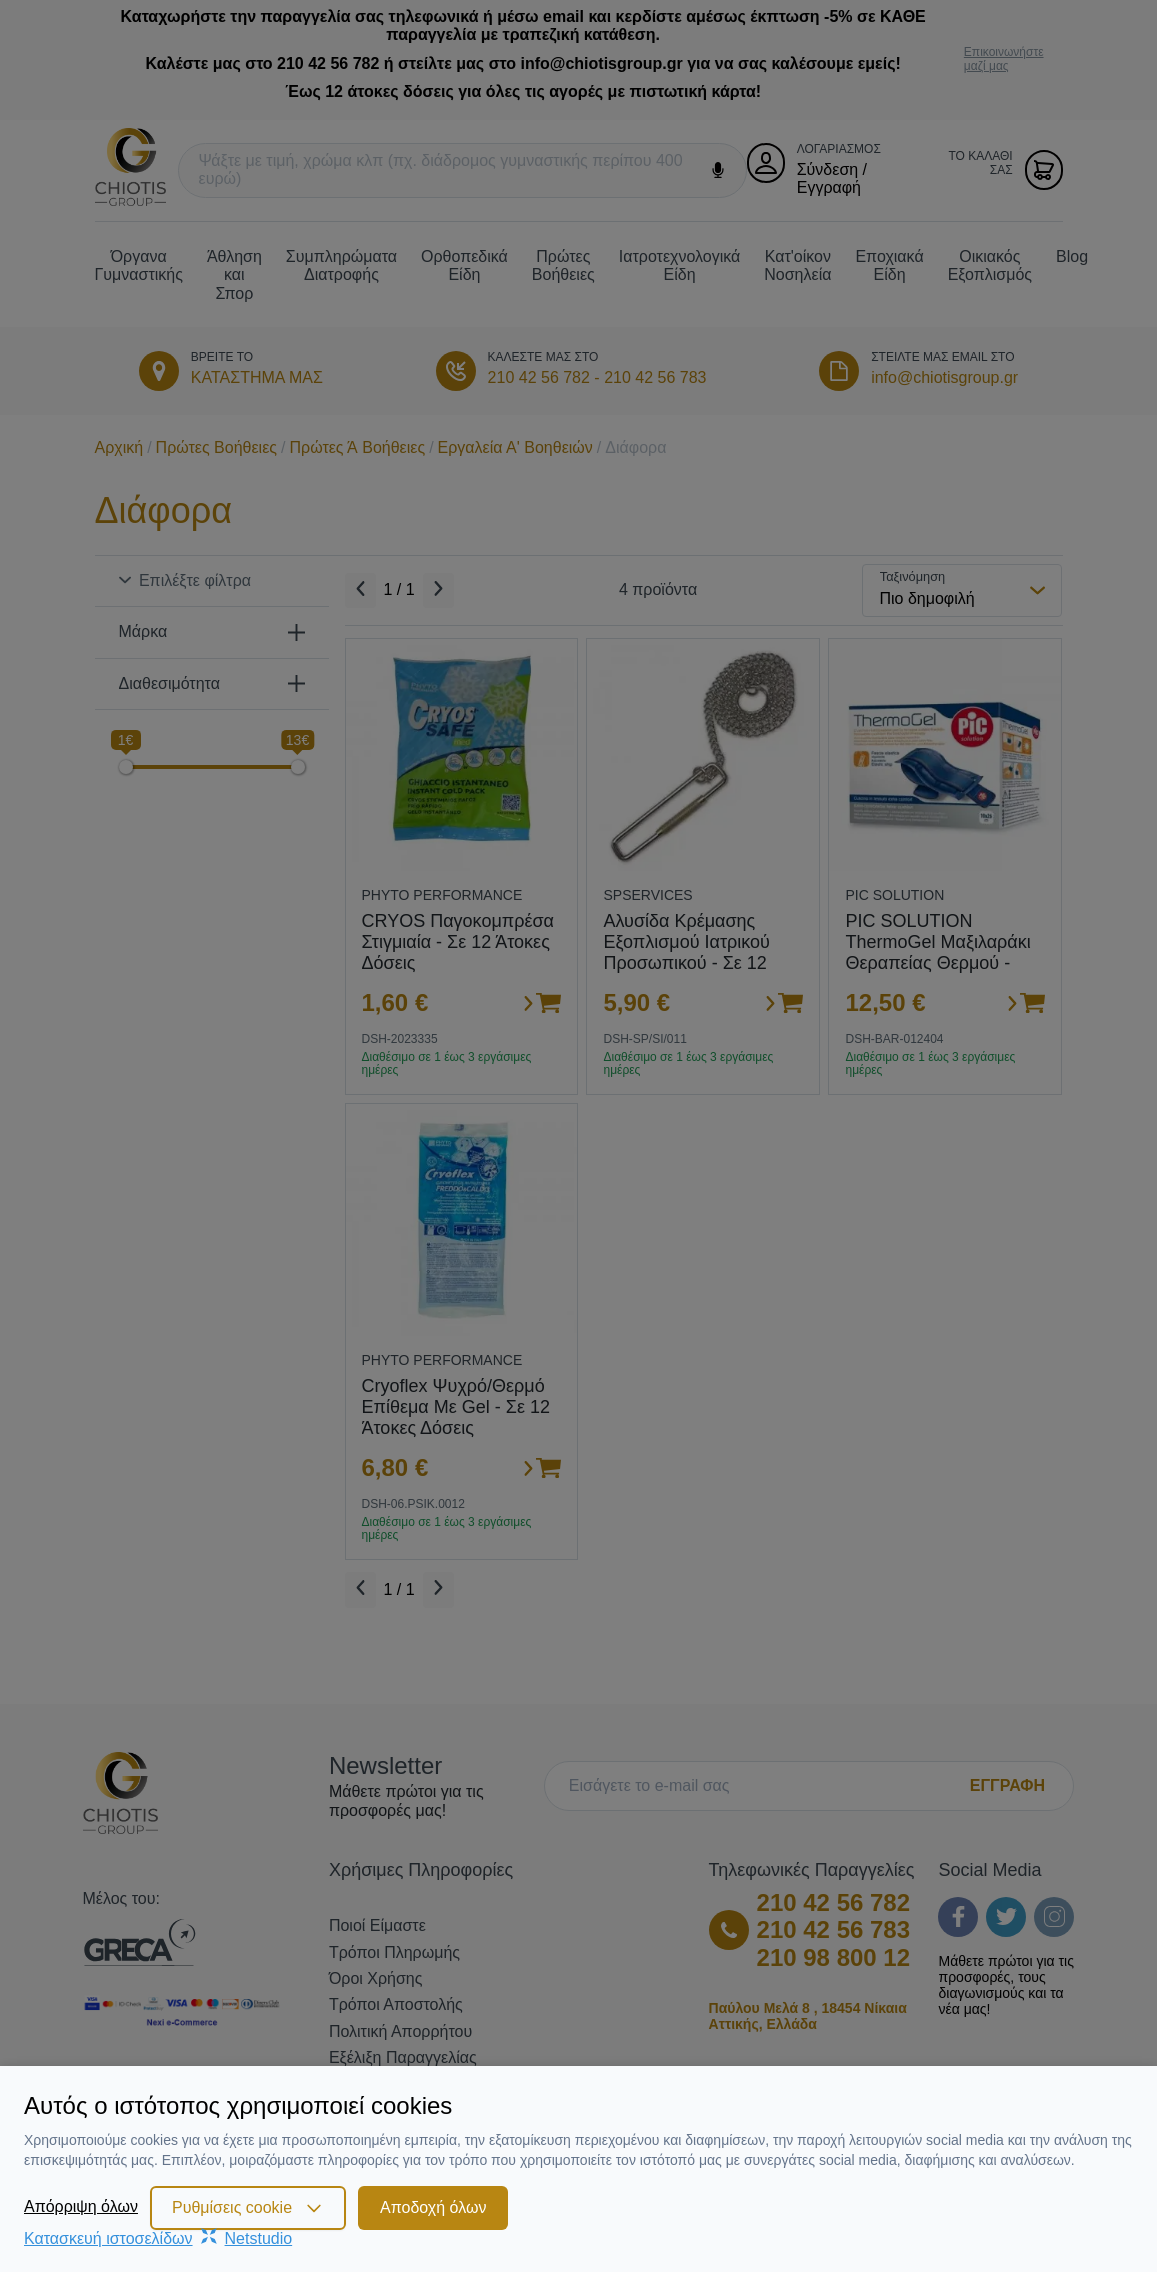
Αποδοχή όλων (433, 2207)
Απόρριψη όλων (81, 2206)
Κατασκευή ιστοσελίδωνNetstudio (158, 2238)
